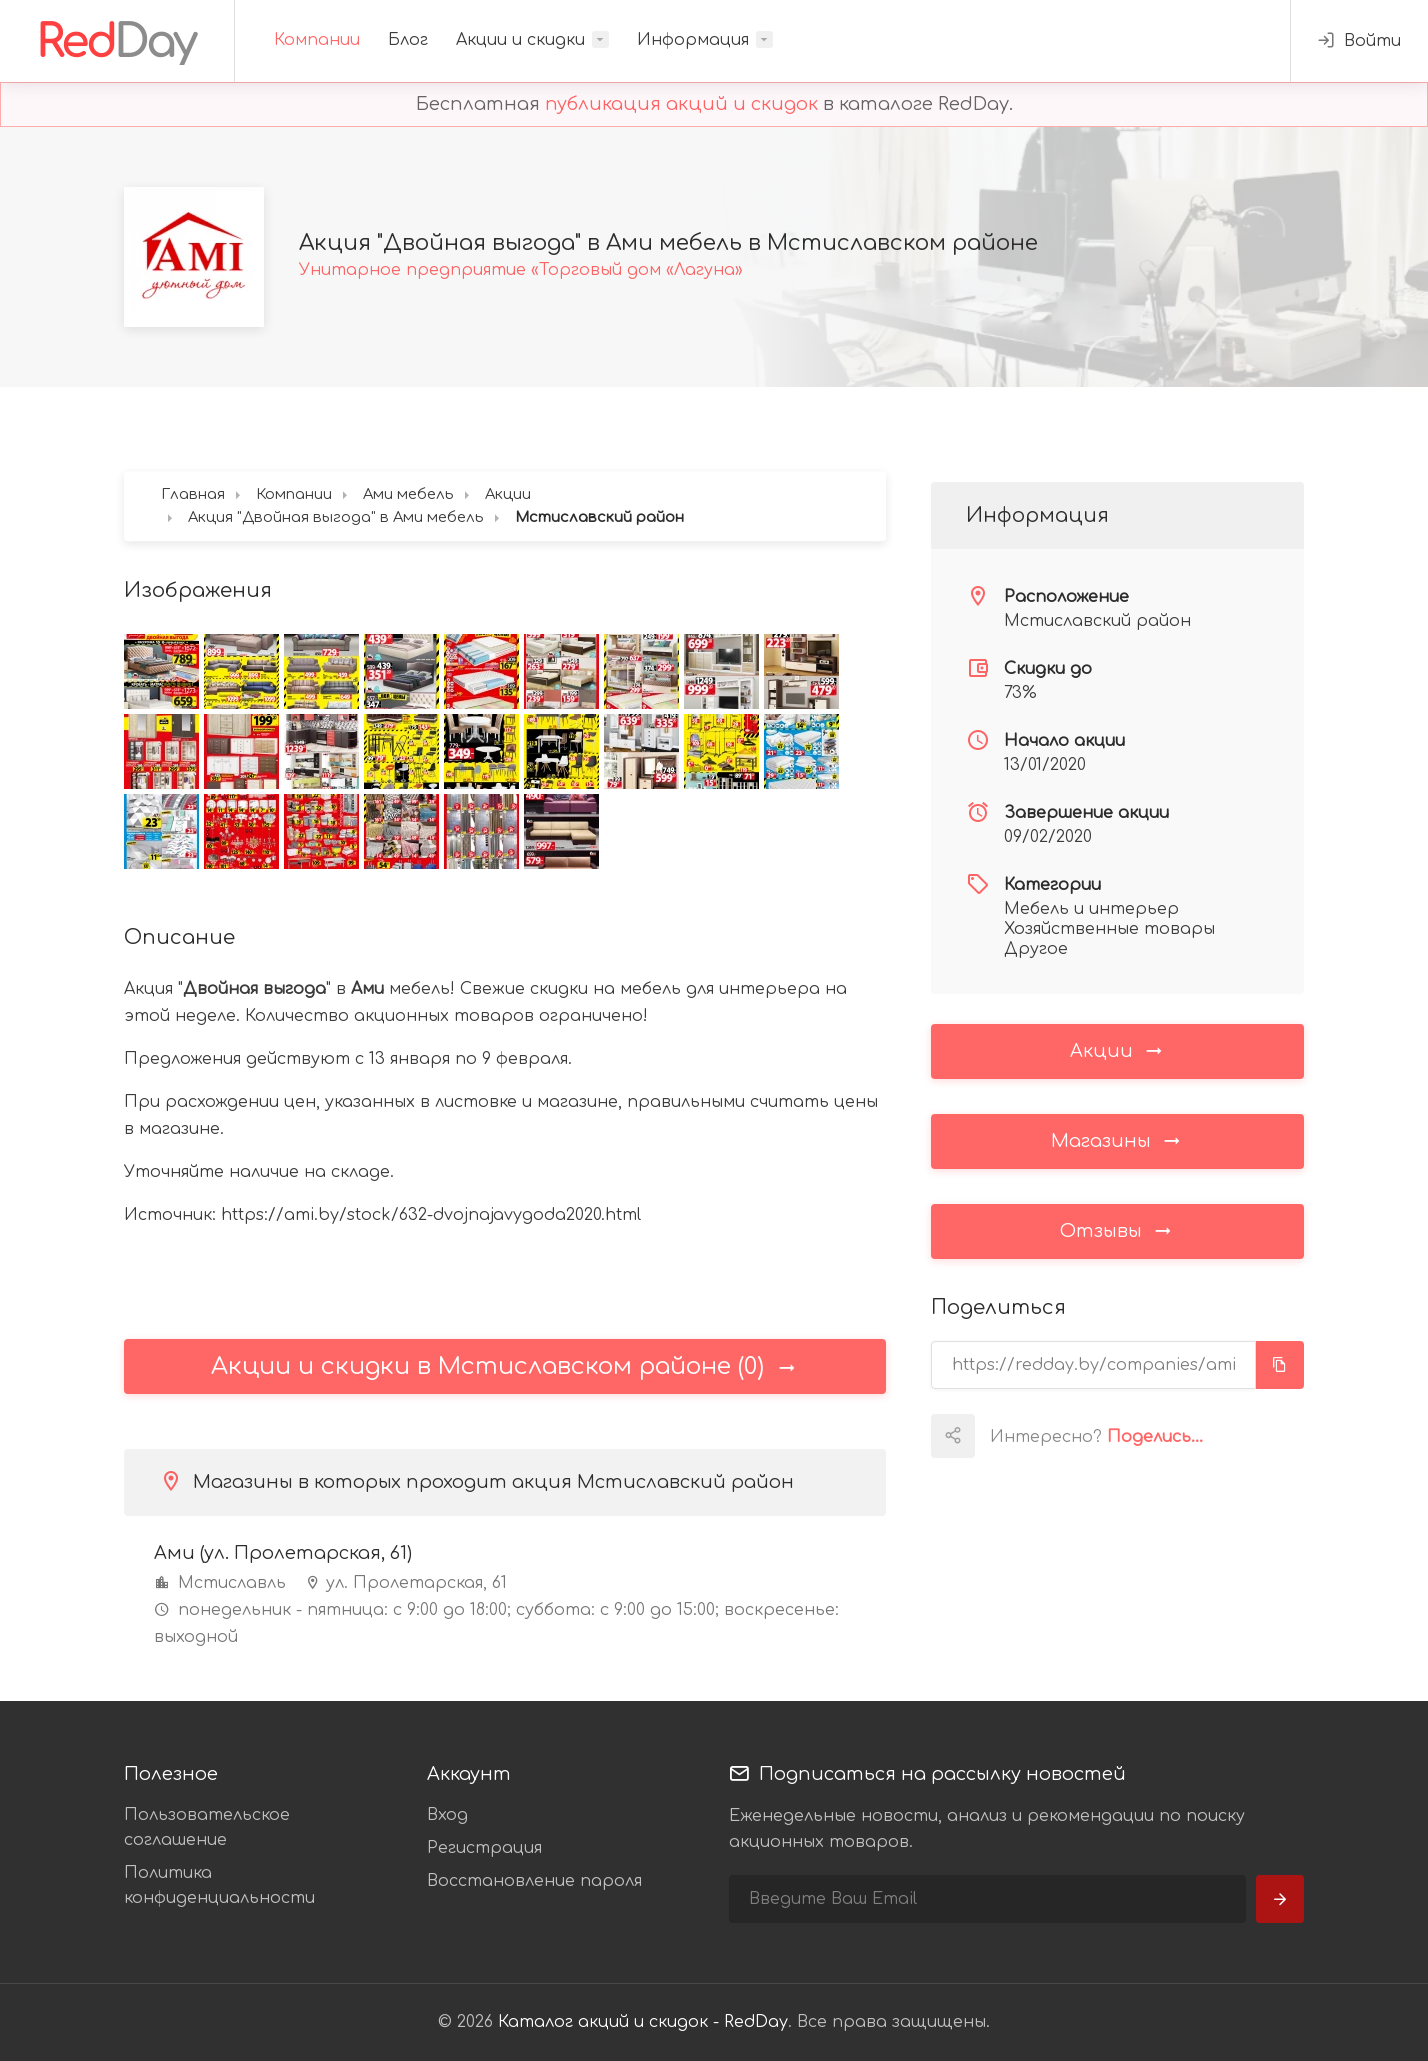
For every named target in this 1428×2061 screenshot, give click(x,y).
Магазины (1117, 1140)
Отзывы (1117, 1230)
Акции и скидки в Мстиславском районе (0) (504, 1366)
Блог (408, 40)
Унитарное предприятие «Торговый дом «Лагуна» (521, 270)
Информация (693, 40)
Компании (317, 40)
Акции (1117, 1050)
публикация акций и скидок (681, 104)
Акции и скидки (520, 40)
